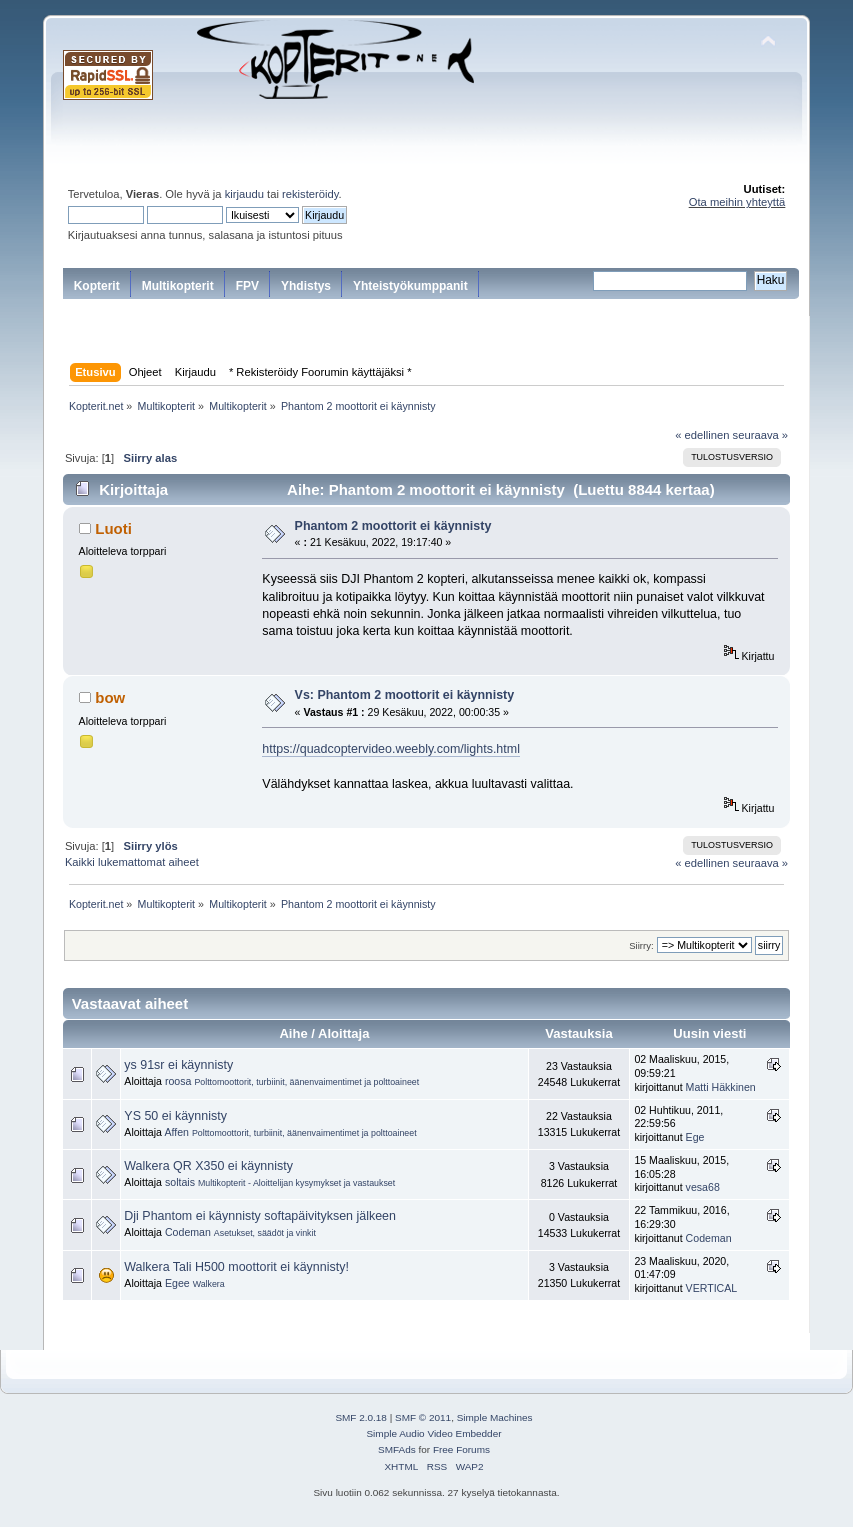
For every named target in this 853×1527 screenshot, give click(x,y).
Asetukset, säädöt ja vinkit (265, 1233)
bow (110, 697)
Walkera (209, 1284)
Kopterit (97, 286)
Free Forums (461, 1449)
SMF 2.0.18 (361, 1417)
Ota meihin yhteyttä (737, 202)
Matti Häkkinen (721, 1087)
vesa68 (703, 1187)
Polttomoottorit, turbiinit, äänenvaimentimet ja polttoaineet (306, 1082)
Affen (176, 1132)
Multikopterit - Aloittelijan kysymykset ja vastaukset (296, 1183)
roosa (178, 1081)
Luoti (113, 528)
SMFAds (397, 1449)
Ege (695, 1137)
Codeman (188, 1232)
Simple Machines (495, 1417)
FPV (247, 286)
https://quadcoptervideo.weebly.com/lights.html (391, 749)
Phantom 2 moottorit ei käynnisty (393, 526)
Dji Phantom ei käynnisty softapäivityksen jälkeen (260, 1216)
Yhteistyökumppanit (410, 286)
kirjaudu (244, 194)
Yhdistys (306, 286)
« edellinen (702, 435)
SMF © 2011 (423, 1417)
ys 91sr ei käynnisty (178, 1065)
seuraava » (761, 435)
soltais (180, 1182)
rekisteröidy (310, 194)
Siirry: (641, 945)
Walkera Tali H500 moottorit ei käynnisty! (236, 1267)
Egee (177, 1283)
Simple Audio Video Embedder (433, 1433)
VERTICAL (712, 1288)
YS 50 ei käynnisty (175, 1116)
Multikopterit (178, 286)
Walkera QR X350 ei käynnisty (208, 1166)
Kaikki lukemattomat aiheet (132, 862)
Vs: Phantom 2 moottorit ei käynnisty (405, 695)
